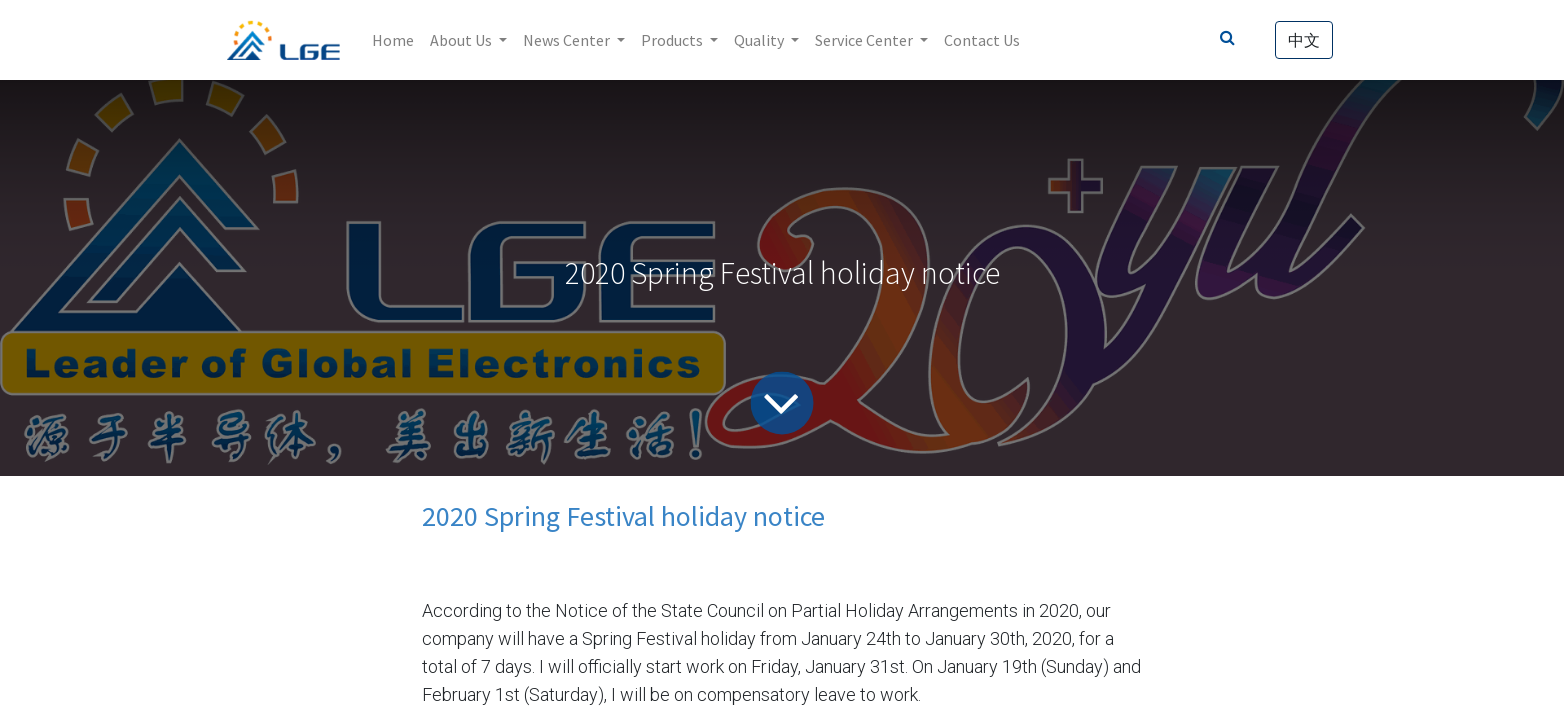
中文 (1304, 40)
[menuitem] (393, 40)
